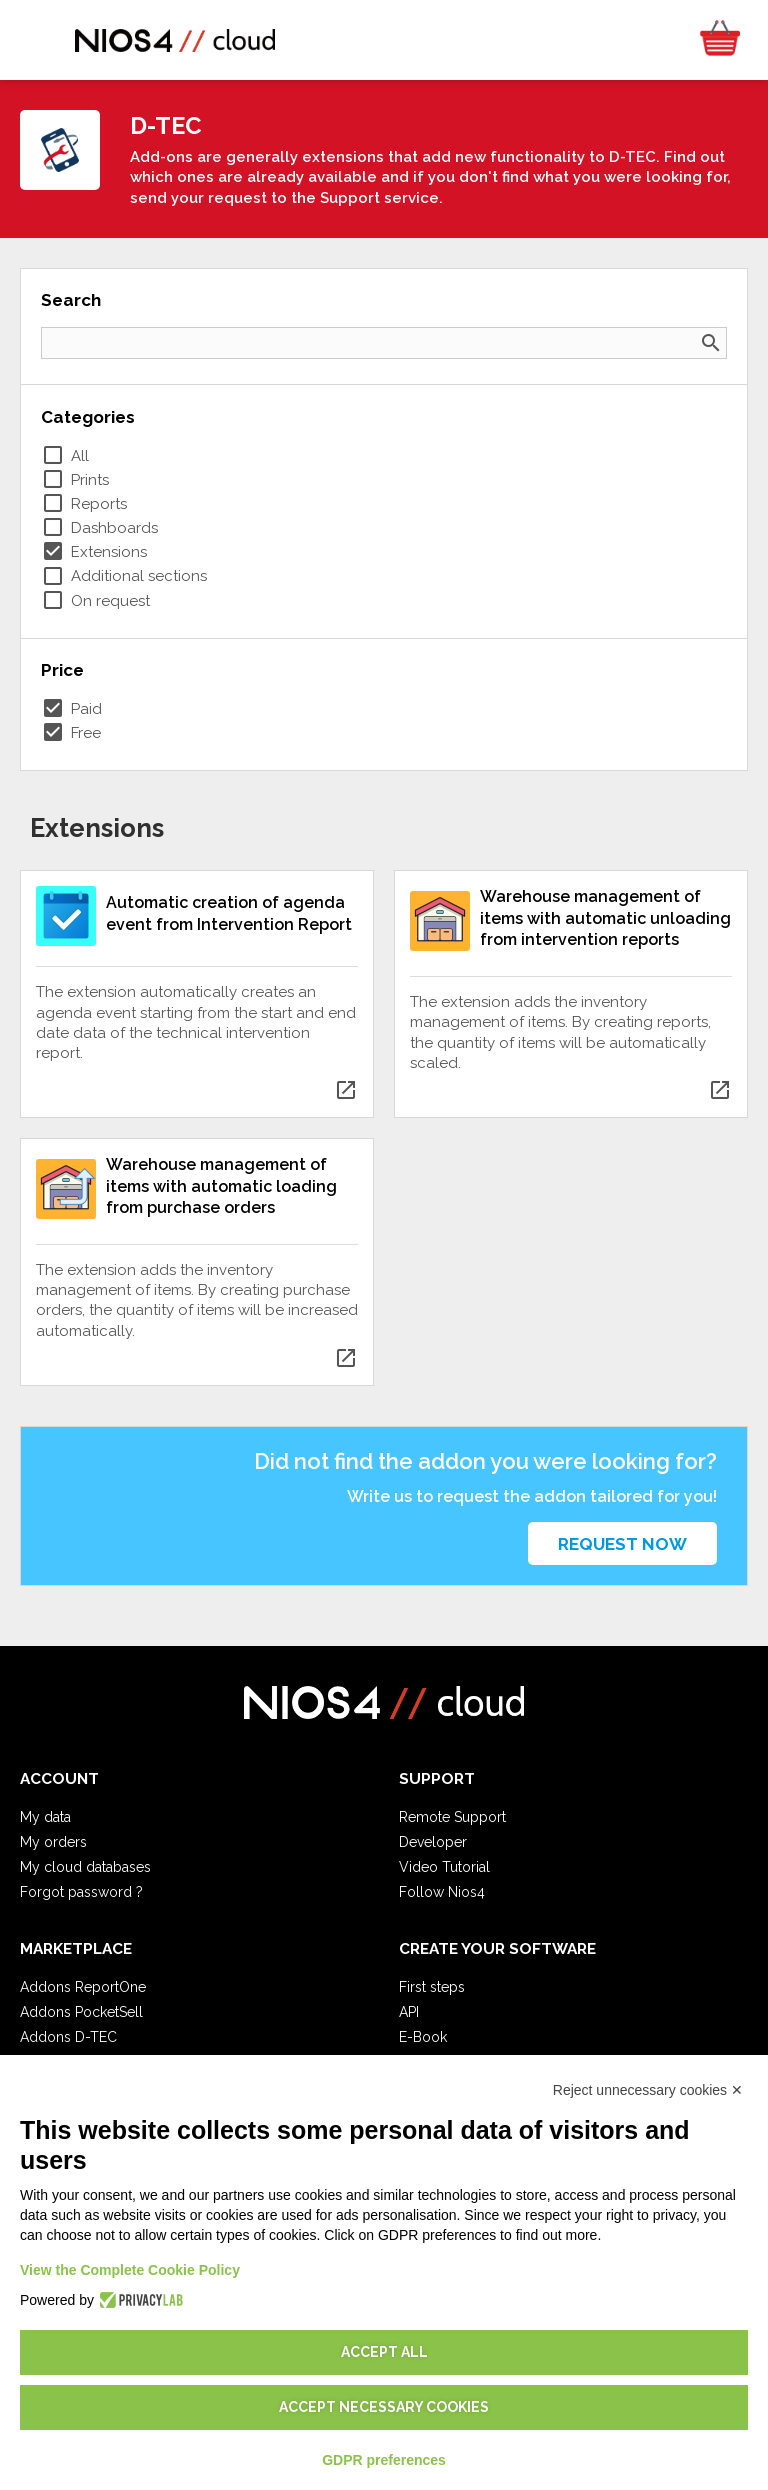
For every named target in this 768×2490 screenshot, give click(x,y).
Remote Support (452, 1817)
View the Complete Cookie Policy (130, 2270)
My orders (53, 1842)
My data (45, 1817)
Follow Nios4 (442, 1892)
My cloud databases (85, 1867)
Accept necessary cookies (384, 2407)
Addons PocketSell (81, 2012)
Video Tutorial (444, 1867)
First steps (432, 1987)
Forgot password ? (81, 1892)
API (409, 2012)
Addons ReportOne (83, 1987)
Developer (433, 1842)
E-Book (423, 2037)
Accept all (384, 2352)
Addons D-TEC (68, 2037)
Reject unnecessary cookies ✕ (648, 2090)
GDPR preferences (384, 2460)
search (711, 343)
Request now (622, 1544)
